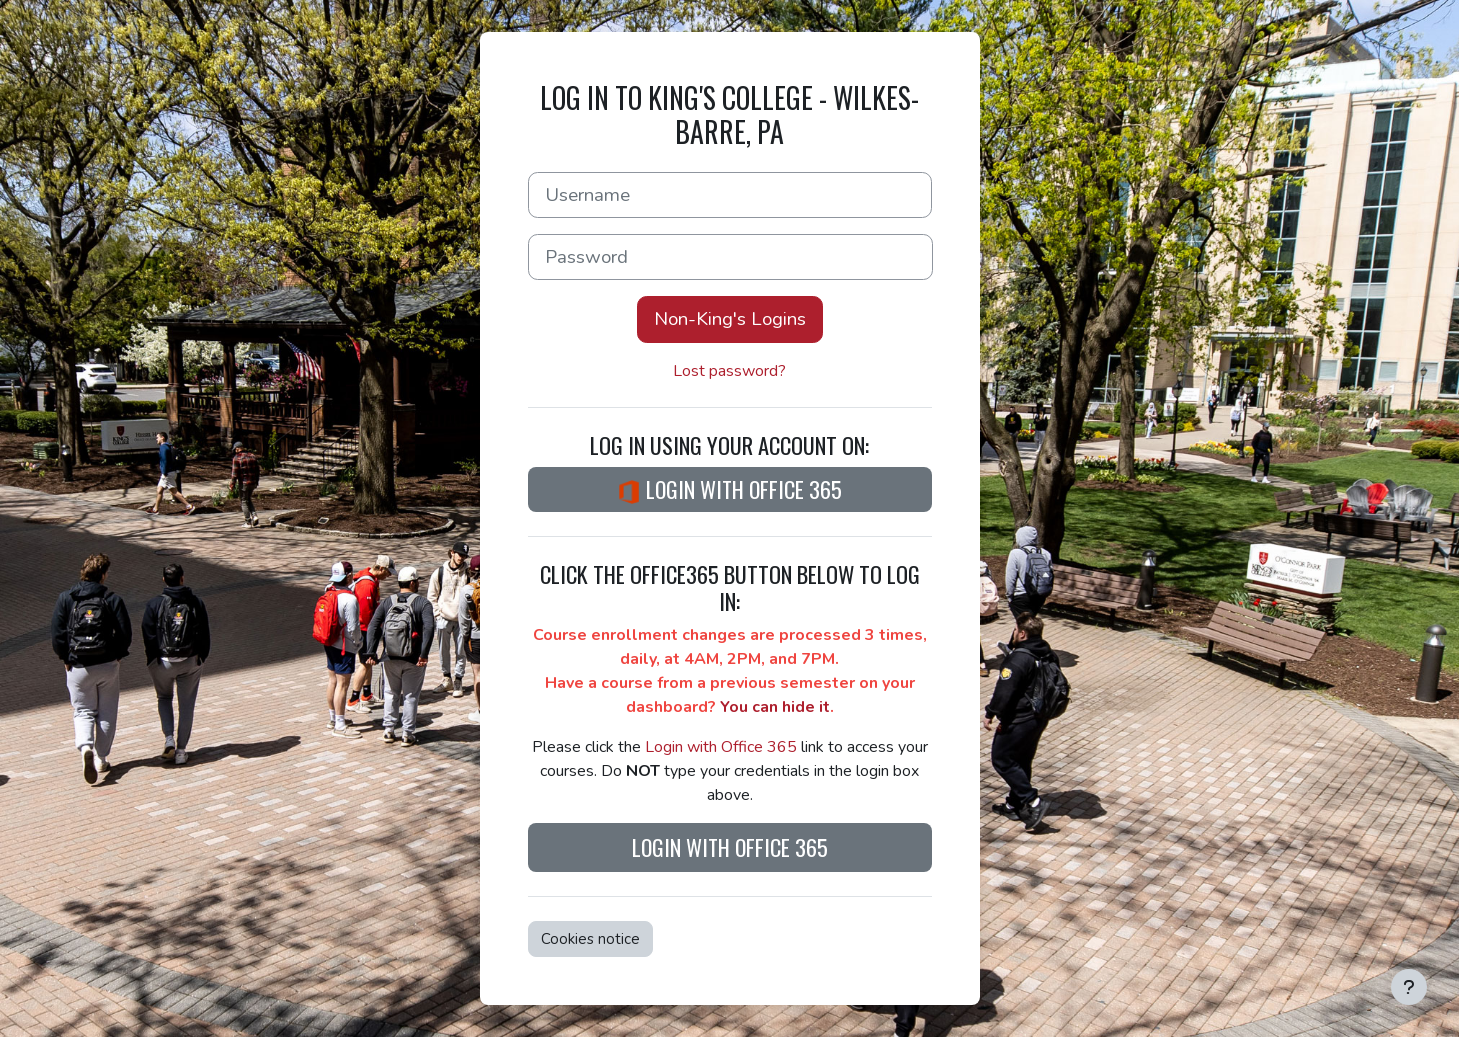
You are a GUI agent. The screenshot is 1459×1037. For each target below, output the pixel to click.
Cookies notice (590, 939)
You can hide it (775, 707)
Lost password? (729, 371)
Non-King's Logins (730, 319)
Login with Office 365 (729, 489)
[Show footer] (1409, 987)
